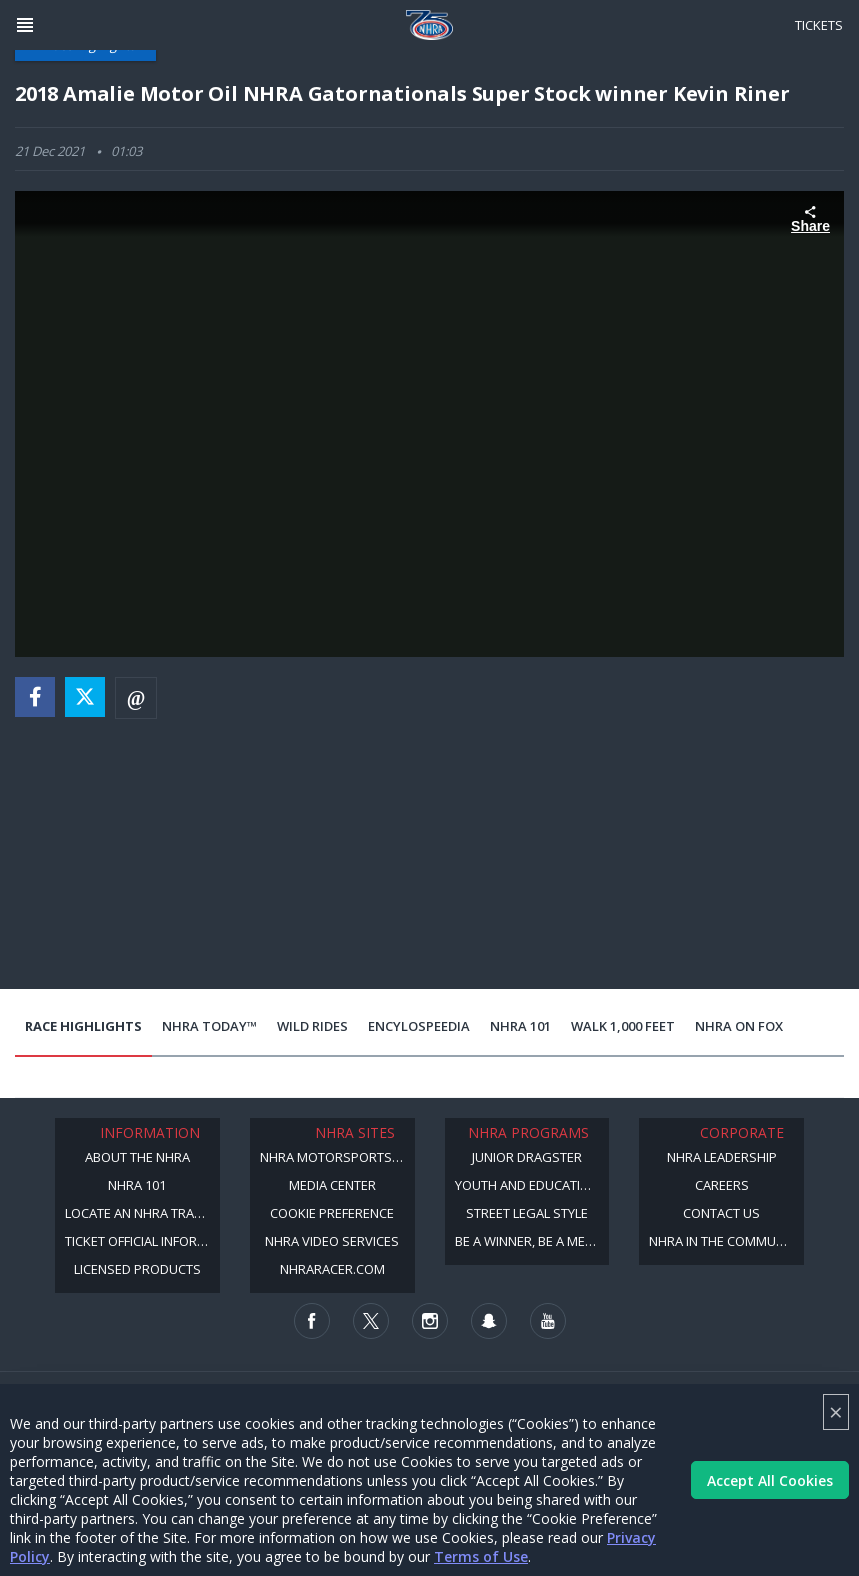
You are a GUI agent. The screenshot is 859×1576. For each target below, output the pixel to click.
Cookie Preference (332, 1213)
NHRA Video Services (332, 1241)
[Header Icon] (25, 25)
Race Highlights (83, 1026)
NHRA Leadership (722, 1157)
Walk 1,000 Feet (623, 1026)
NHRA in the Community (725, 1241)
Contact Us (721, 1213)
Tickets (819, 25)
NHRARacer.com (332, 1269)
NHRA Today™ (209, 1026)
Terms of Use (481, 1556)
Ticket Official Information (142, 1241)
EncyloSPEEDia (419, 1026)
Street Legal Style (527, 1213)
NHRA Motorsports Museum (337, 1157)
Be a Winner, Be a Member (532, 1241)
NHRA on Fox (739, 1026)
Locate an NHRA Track (137, 1213)
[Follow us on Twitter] (371, 1321)
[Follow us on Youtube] (548, 1321)
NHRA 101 (520, 1026)
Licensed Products (137, 1269)
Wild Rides (312, 1026)
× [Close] (836, 1411)
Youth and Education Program (532, 1185)
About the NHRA (137, 1157)
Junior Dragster (527, 1157)
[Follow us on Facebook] (312, 1321)
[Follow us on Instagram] (430, 1321)
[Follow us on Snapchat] (489, 1321)
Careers (722, 1185)
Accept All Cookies (770, 1480)
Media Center (332, 1185)
